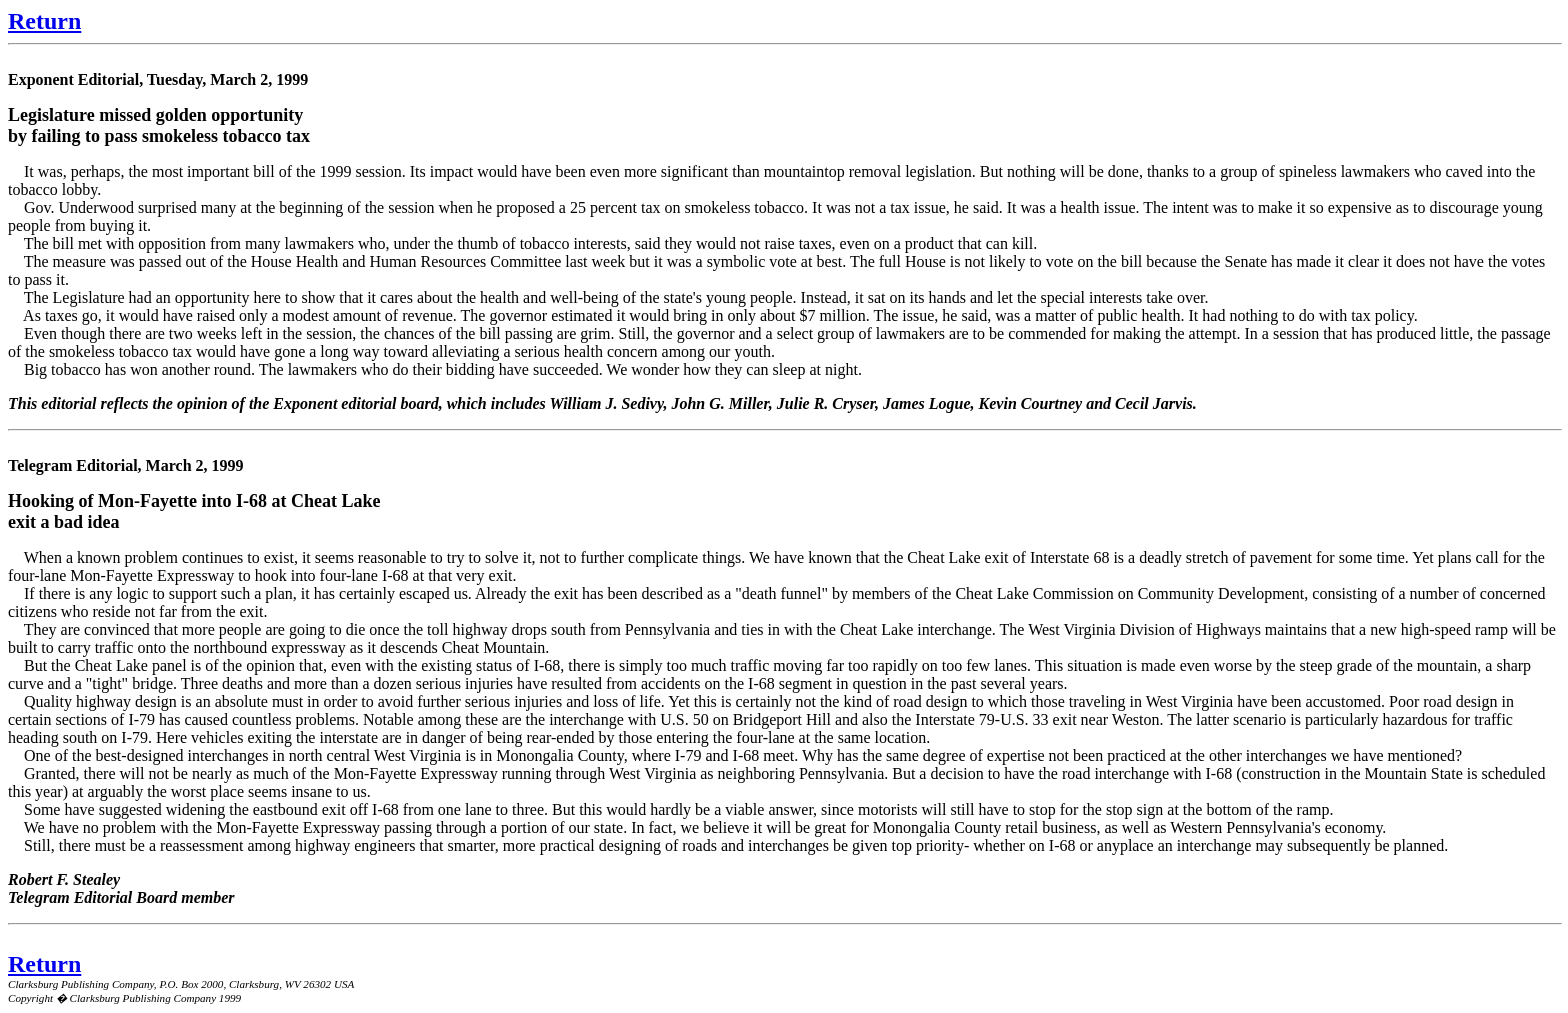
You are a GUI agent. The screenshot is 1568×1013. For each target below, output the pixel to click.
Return (44, 21)
